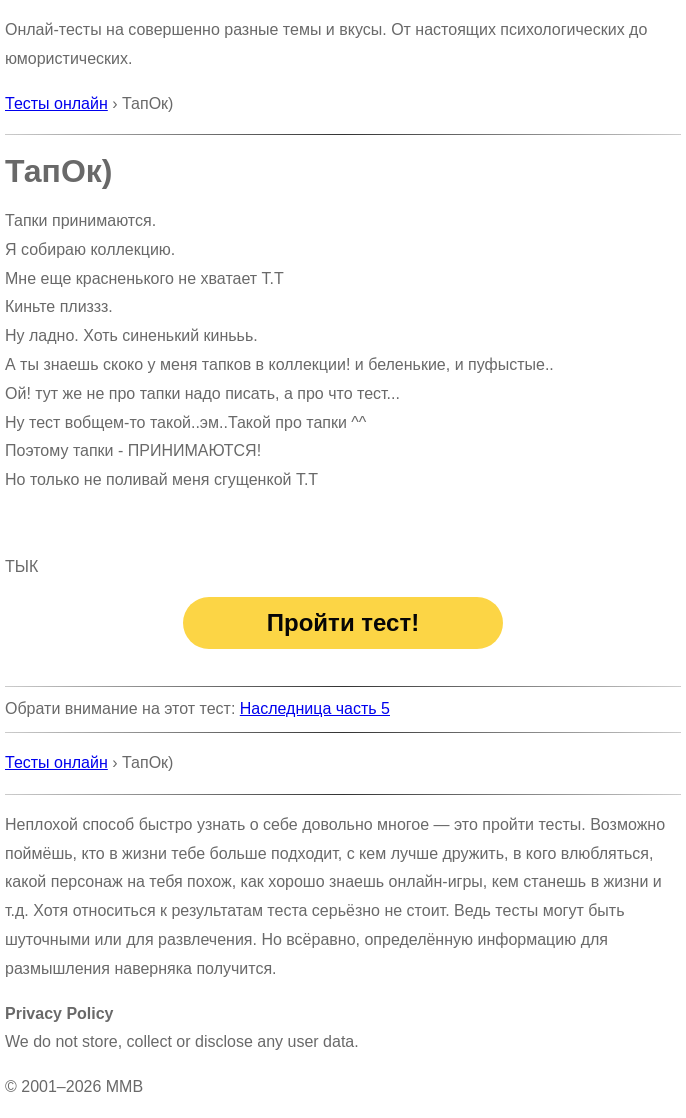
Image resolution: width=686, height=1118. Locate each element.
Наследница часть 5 (315, 708)
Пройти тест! (343, 622)
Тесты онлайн (56, 103)
